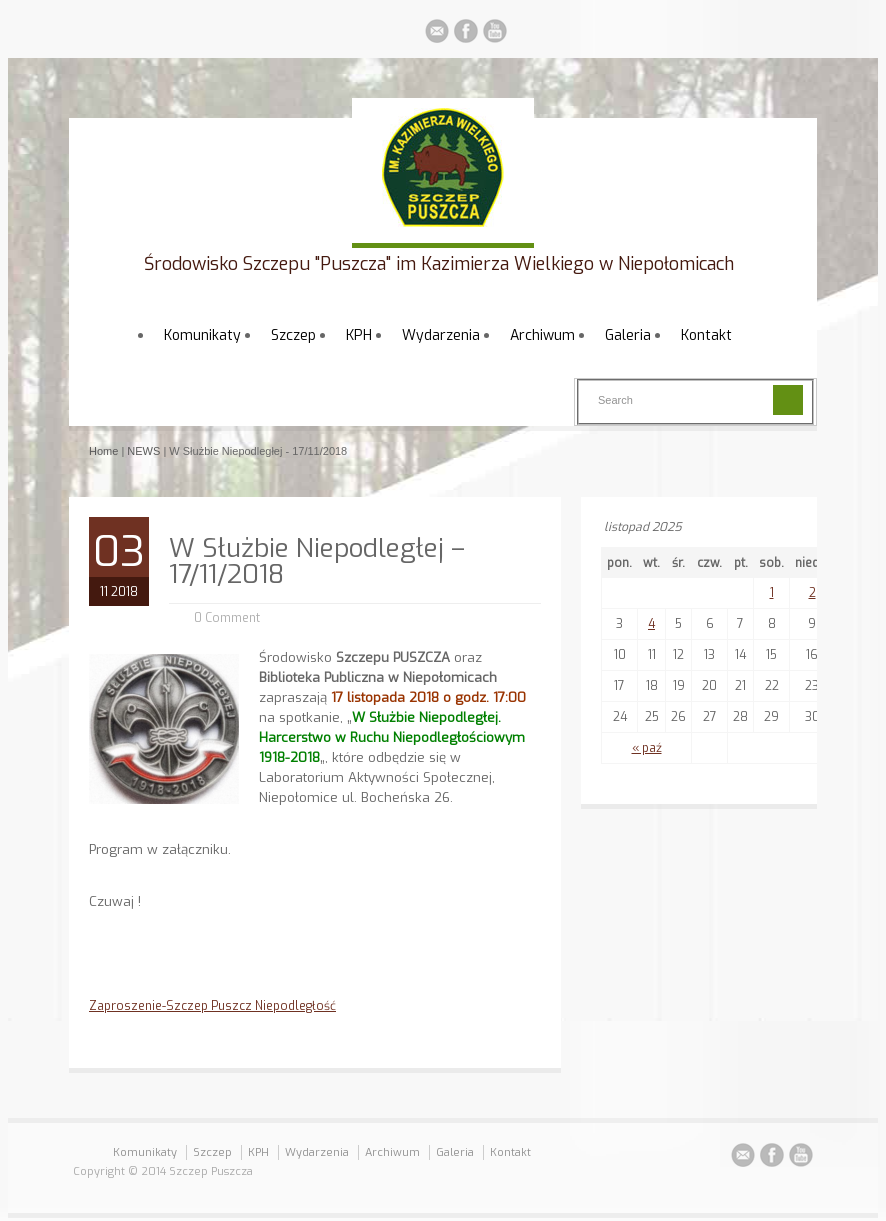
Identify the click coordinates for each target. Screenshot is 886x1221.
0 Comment (227, 618)
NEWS (143, 451)
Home (103, 451)
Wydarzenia (441, 335)
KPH (359, 335)
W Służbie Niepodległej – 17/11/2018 (317, 561)
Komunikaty (202, 335)
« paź (647, 748)
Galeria (628, 335)
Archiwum (542, 335)
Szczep (293, 335)
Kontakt (706, 335)
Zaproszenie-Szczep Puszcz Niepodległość (212, 1006)
